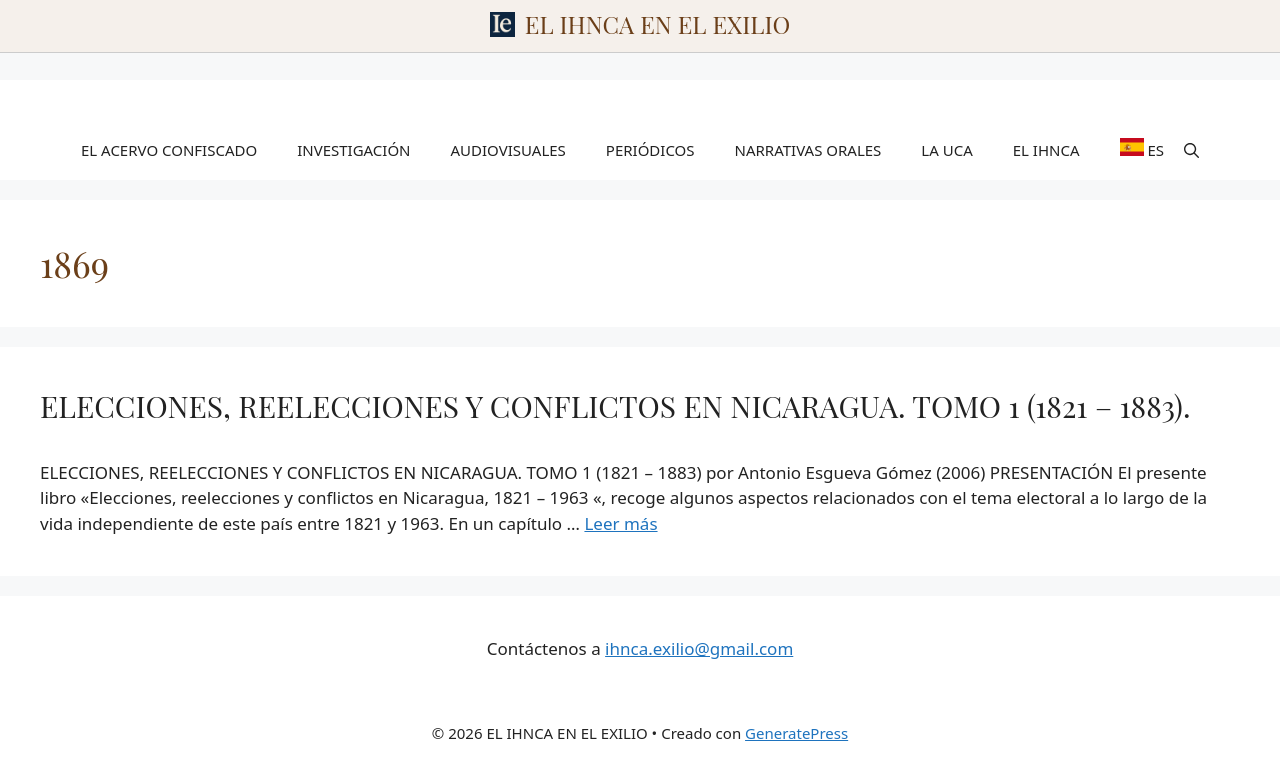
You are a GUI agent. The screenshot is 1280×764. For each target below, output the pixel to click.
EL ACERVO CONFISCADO (169, 150)
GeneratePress (796, 733)
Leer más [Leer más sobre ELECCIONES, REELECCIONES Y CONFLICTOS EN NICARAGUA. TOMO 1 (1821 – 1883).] (620, 523)
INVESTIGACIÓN (353, 150)
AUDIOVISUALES (508, 150)
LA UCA (946, 150)
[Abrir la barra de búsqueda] (1191, 150)
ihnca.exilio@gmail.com (699, 648)
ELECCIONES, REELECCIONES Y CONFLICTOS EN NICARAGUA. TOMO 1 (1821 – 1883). (615, 406)
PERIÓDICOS (650, 150)
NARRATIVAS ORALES (808, 150)
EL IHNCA (1046, 150)
